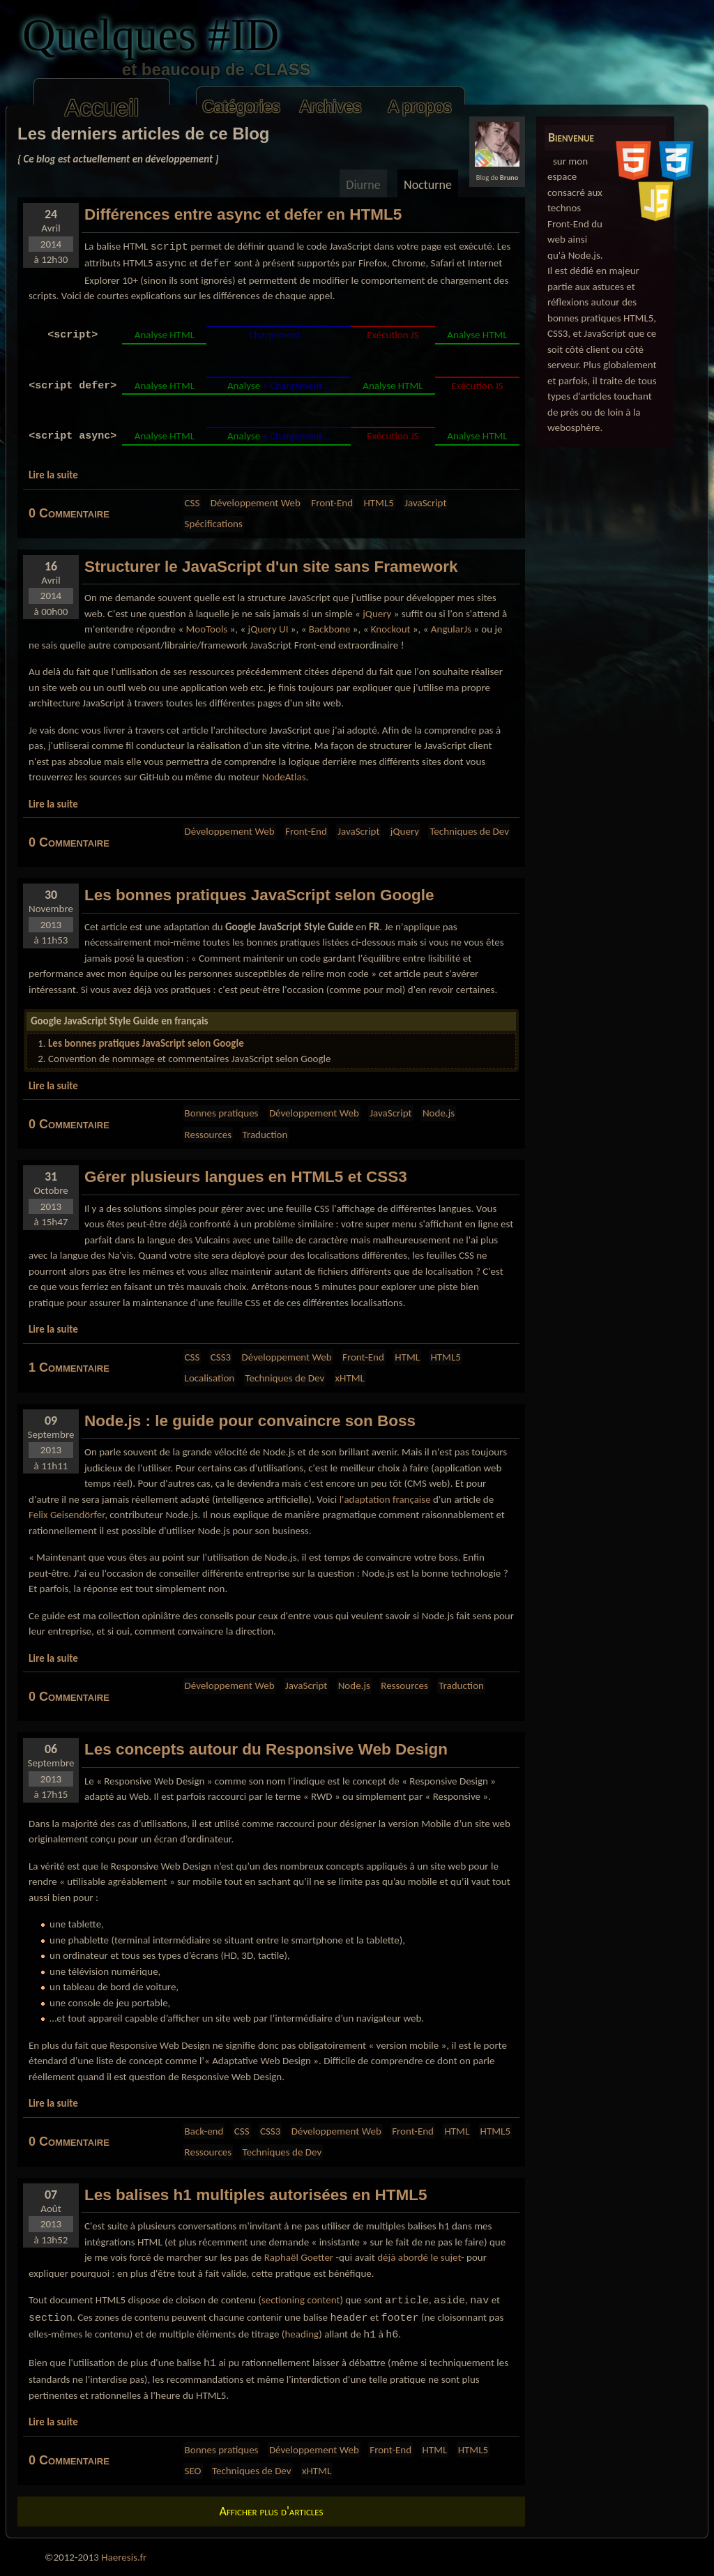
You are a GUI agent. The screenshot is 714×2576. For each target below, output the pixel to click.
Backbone (330, 629)
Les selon (259, 895)
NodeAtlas (284, 777)
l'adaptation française (385, 1499)
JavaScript (425, 503)
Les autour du (266, 1749)
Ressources (208, 1134)
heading (301, 2334)
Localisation (210, 1378)
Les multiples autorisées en (255, 2195)
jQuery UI (268, 629)
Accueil (102, 108)
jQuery (377, 613)
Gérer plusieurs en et (245, 1176)
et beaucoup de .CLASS (176, 69)
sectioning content (300, 2300)
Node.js (439, 1113)
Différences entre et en (243, 214)
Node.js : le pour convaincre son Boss (250, 1421)
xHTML (350, 1378)
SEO (193, 2470)
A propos (419, 107)
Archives (331, 107)
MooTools (206, 629)
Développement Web (256, 503)
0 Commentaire (69, 513)
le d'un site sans (271, 566)
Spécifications (214, 523)
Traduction (265, 1134)
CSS (192, 503)
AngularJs (451, 629)
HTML (407, 1357)
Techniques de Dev (469, 831)
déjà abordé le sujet (419, 2257)
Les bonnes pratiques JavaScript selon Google (146, 1043)
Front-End (332, 503)
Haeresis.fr (123, 2557)
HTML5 (378, 503)
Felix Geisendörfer (67, 1514)
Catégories (241, 107)
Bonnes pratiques (222, 1113)
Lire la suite (53, 475)
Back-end (204, 2131)
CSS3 (221, 1357)
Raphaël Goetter (298, 2257)
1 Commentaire (69, 1367)
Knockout (391, 629)
